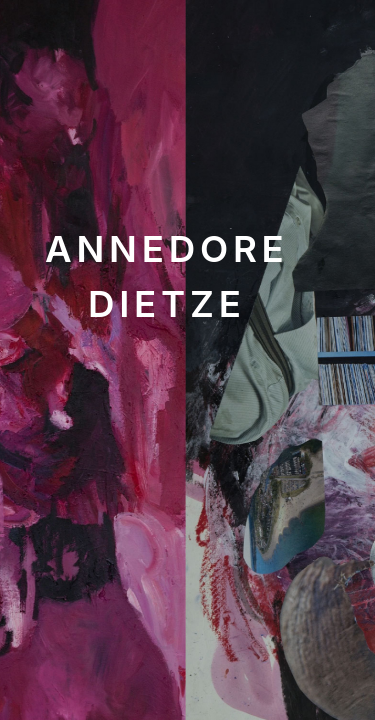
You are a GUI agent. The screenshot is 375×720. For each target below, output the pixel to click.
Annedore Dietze (167, 276)
